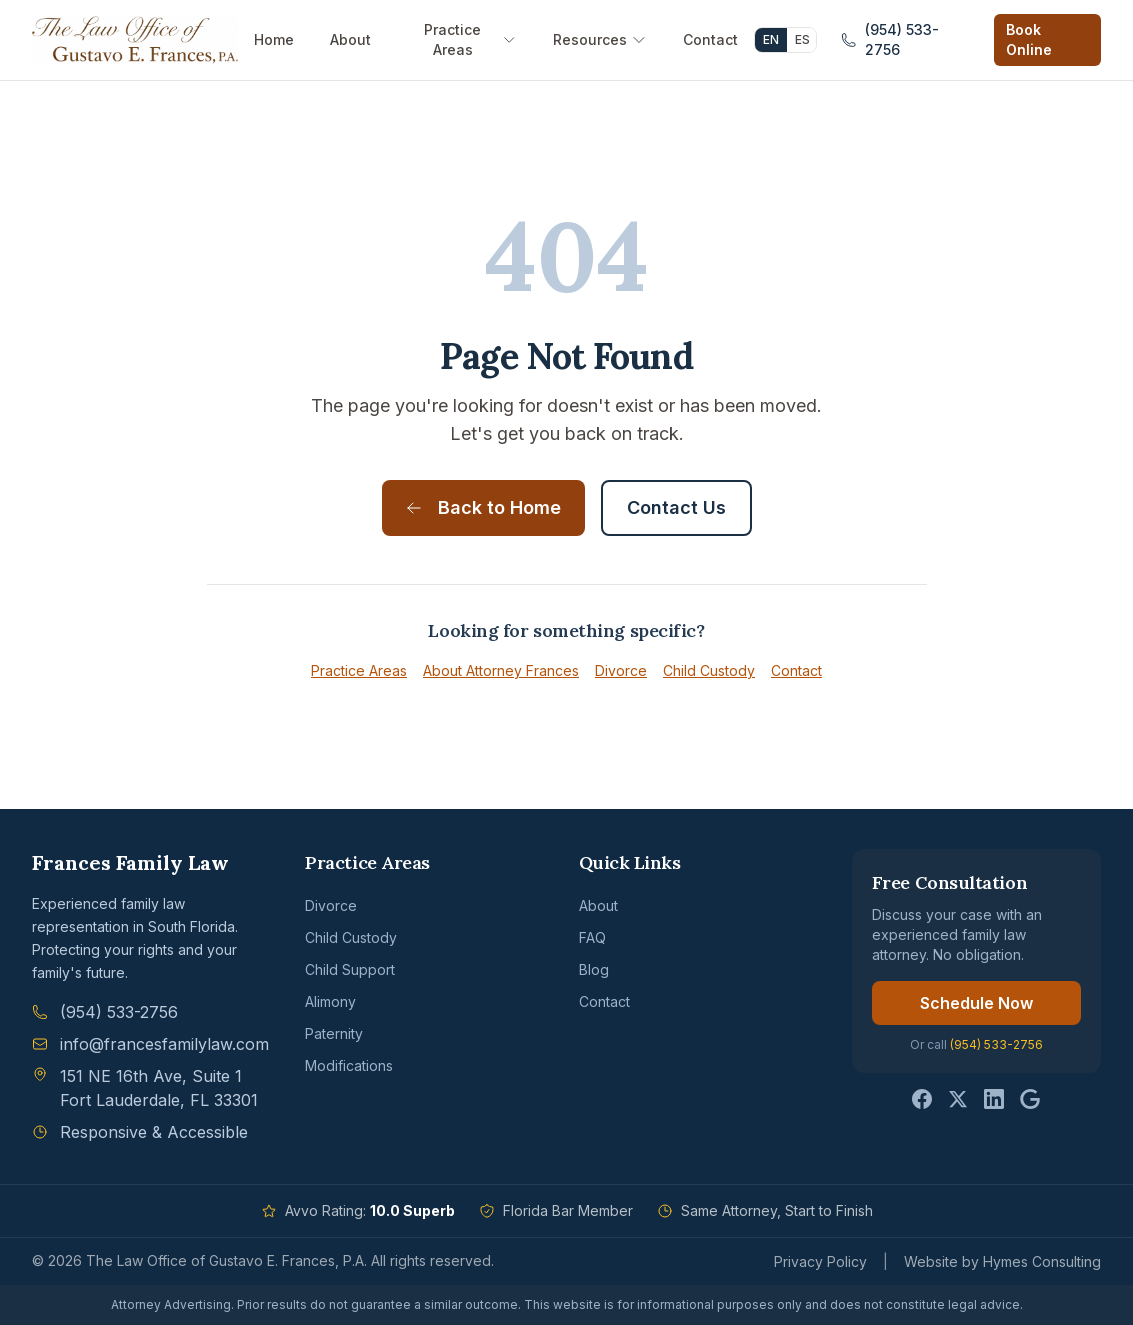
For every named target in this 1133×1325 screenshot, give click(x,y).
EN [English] (771, 39)
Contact (710, 39)
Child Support (350, 969)
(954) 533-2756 (996, 1044)
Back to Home (483, 507)
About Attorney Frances (501, 670)
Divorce (621, 670)
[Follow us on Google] (1030, 1099)
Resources (600, 39)
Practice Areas (470, 39)
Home (274, 39)
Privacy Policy (820, 1261)
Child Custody (709, 670)
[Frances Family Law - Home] (135, 40)
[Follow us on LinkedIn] (994, 1099)
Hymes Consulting (1042, 1261)
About (350, 39)
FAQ (592, 937)
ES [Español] (802, 39)
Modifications (349, 1065)
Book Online (1029, 39)
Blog (594, 969)
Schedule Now (976, 1003)
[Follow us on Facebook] (922, 1099)
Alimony (330, 1001)
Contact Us (676, 507)
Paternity (334, 1033)
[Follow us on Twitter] (958, 1099)
